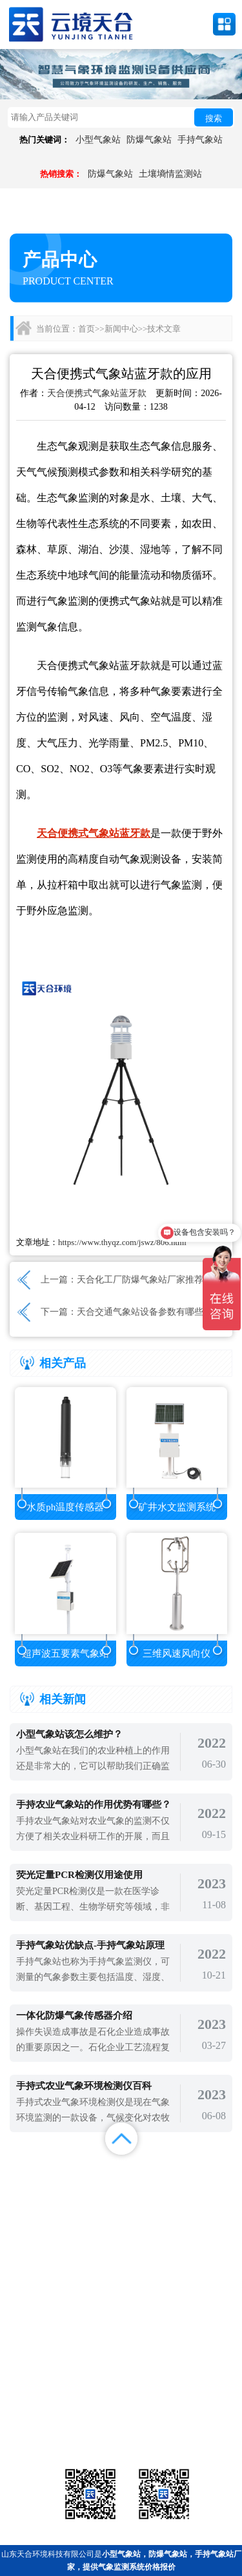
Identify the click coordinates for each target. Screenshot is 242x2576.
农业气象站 (197, 2399)
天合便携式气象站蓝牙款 (96, 393)
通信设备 (44, 2431)
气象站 (44, 2399)
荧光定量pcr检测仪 (197, 2415)
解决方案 (211, 2172)
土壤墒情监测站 (170, 174)
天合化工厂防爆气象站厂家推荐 (140, 1279)
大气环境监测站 (120, 2415)
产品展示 (91, 2172)
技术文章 (164, 329)
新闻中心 (121, 329)
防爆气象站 (149, 140)
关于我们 (151, 2188)
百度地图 (91, 2205)
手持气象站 (200, 140)
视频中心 (91, 2188)
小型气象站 (98, 140)
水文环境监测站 (44, 2415)
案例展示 (30, 2188)
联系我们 (211, 2188)
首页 (86, 329)
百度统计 (30, 2205)
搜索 (213, 118)
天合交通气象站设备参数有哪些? (142, 1312)
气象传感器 (120, 2399)
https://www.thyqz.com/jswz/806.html (122, 1242)
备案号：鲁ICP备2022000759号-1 (66, 2357)
